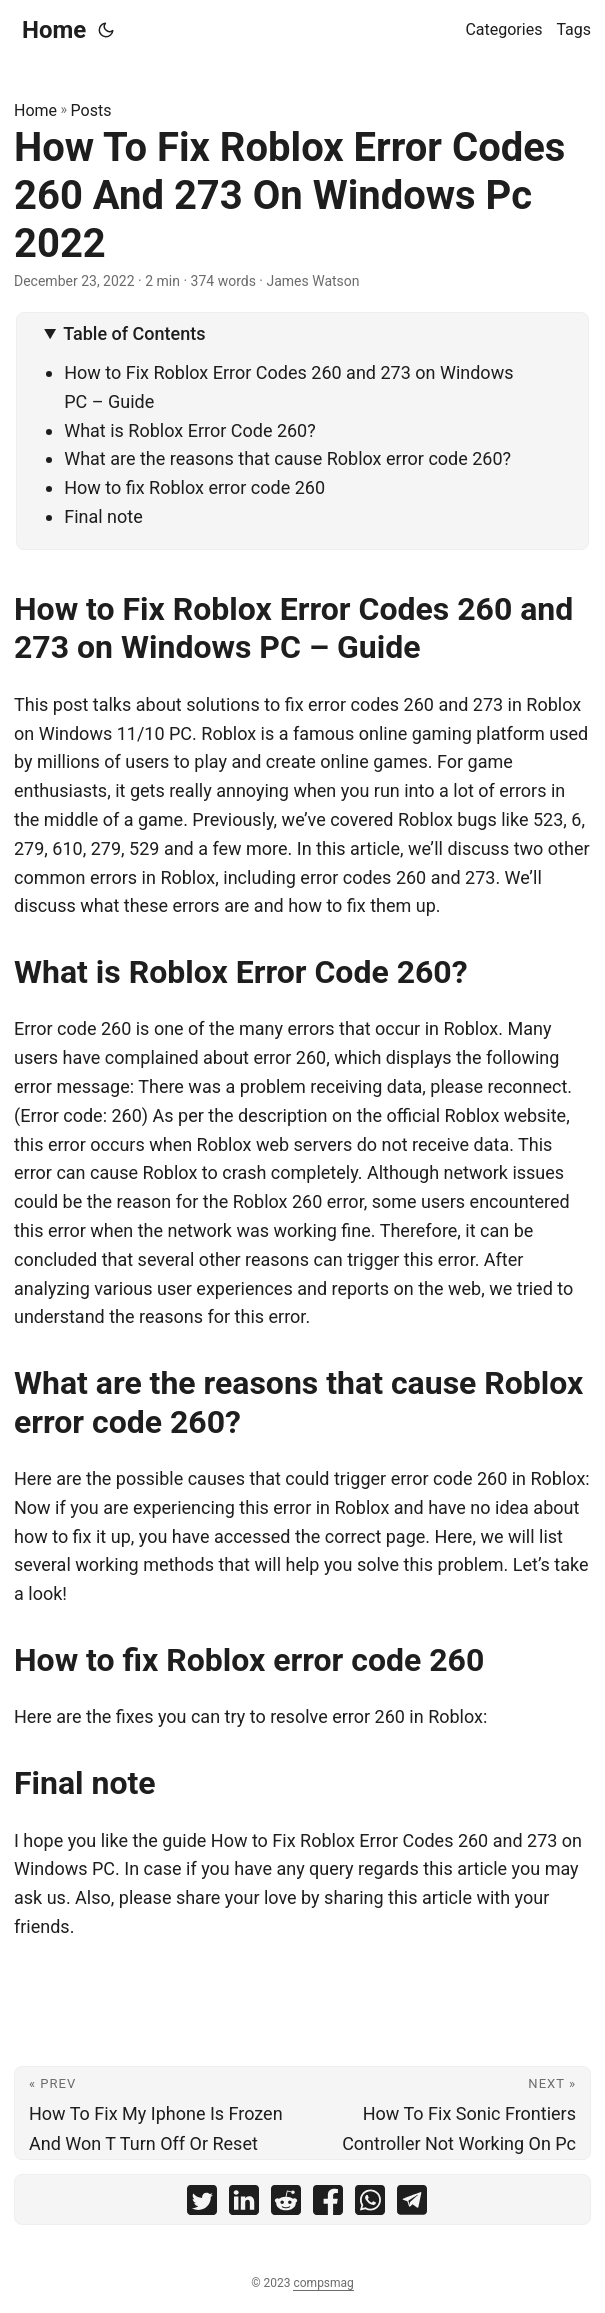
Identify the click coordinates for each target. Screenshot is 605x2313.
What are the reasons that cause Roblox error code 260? (287, 458)
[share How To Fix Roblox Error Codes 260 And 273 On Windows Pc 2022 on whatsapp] (370, 2204)
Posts (91, 110)
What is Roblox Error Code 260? (190, 430)
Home (54, 30)
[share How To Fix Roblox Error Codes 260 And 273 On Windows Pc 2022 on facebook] (328, 2204)
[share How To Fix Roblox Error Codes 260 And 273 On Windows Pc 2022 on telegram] (412, 2204)
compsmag (323, 2283)
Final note (103, 516)
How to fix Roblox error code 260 (194, 487)
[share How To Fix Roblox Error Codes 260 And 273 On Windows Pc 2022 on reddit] (286, 2204)
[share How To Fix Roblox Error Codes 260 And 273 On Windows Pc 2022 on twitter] (202, 2204)
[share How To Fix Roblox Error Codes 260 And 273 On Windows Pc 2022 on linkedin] (244, 2204)
